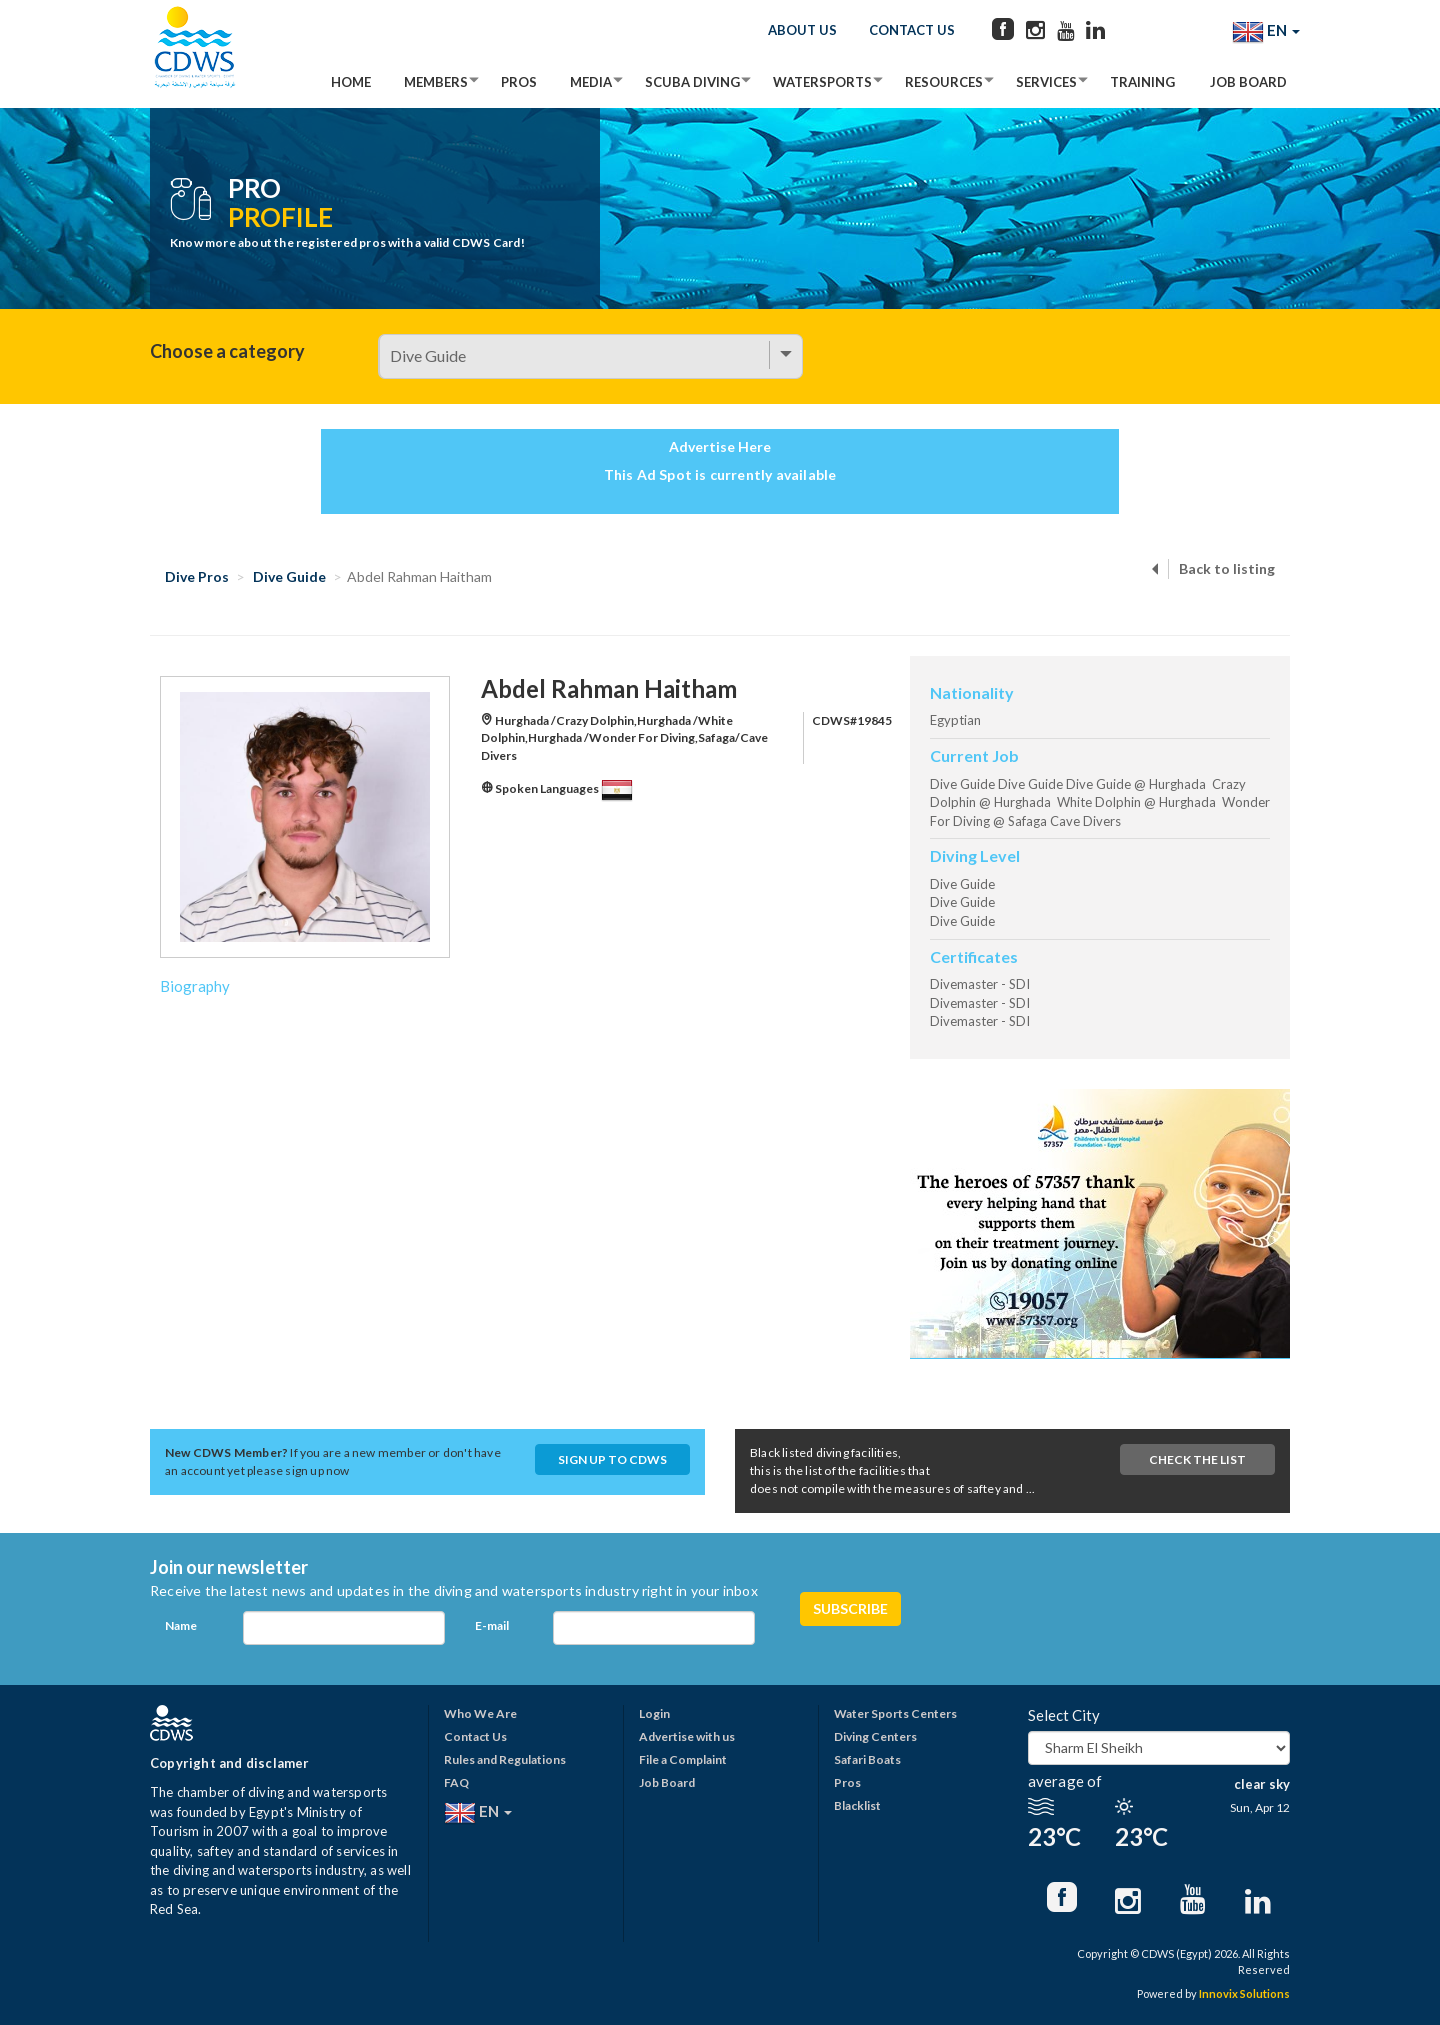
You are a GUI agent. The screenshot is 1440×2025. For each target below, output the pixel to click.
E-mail (492, 1625)
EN (1266, 32)
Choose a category (227, 351)
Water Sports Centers (895, 1713)
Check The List (1197, 1459)
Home (351, 82)
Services (1046, 82)
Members (436, 82)
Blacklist (857, 1805)
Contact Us (912, 30)
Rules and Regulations (505, 1759)
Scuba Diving (692, 82)
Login (654, 1713)
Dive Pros (197, 576)
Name (181, 1625)
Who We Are (480, 1713)
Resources (944, 82)
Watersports (822, 82)
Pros (519, 82)
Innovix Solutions (1244, 1993)
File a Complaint (683, 1759)
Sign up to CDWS (612, 1459)
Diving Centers (875, 1736)
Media (591, 82)
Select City (1064, 1715)
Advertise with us (687, 1736)
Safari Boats (867, 1759)
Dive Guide (289, 576)
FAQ (456, 1782)
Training (1142, 82)
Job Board (1248, 82)
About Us (802, 30)
